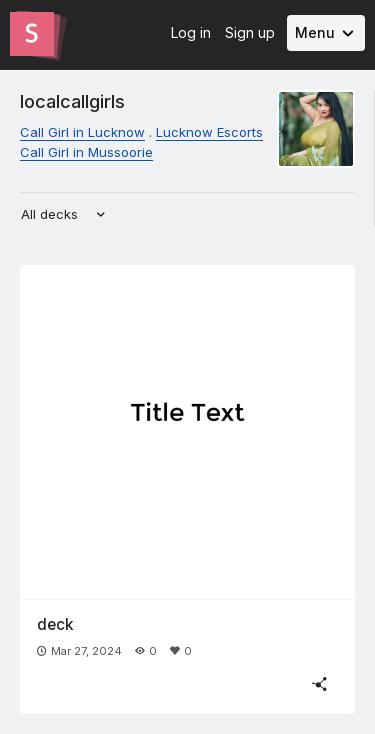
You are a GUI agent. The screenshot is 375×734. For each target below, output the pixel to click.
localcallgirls (72, 101)
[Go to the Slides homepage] (32, 34)
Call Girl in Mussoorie (86, 152)
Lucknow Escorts (209, 132)
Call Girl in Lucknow (82, 132)
